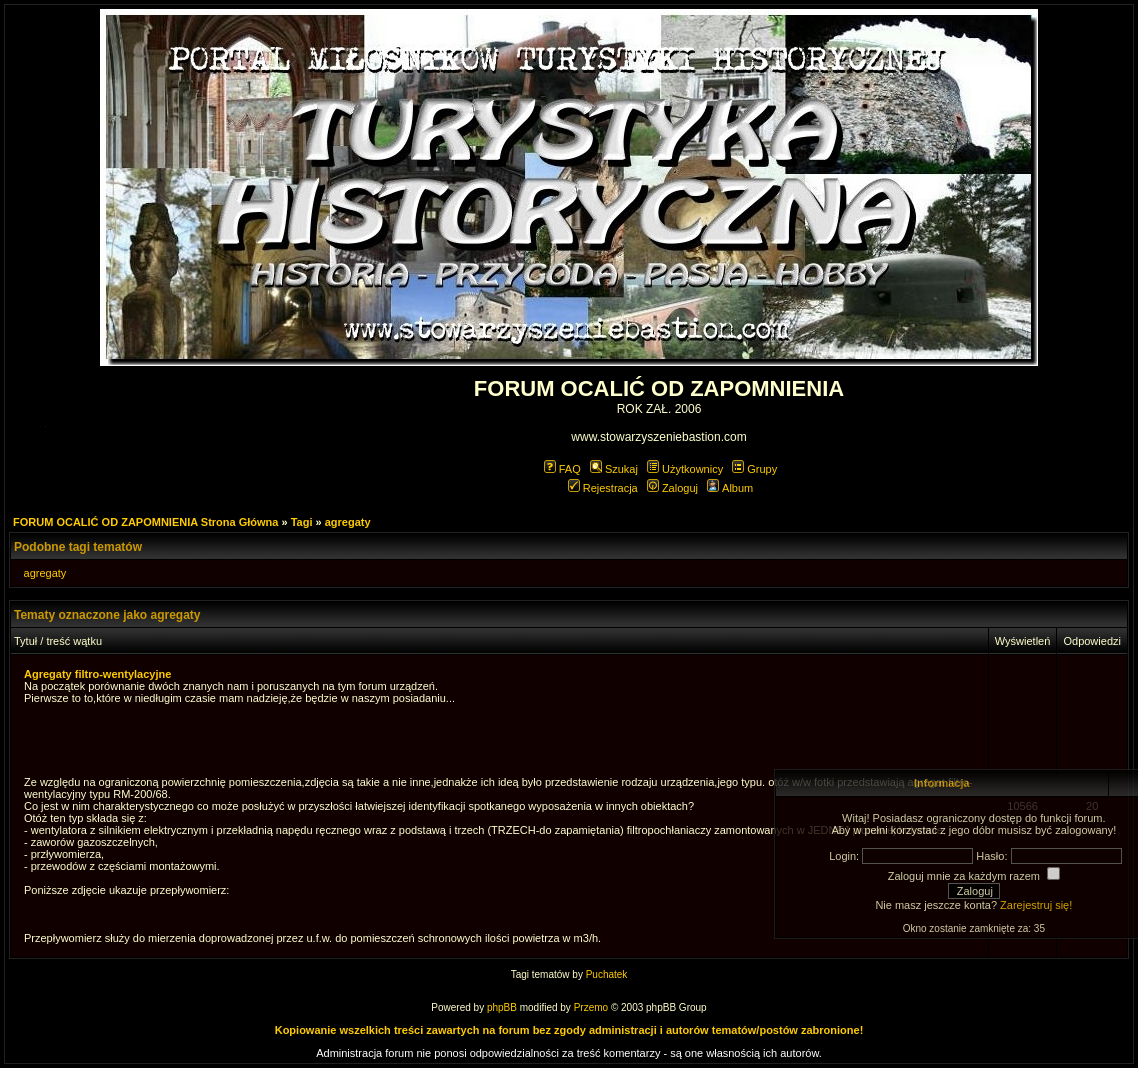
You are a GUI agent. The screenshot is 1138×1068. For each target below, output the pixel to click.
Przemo (591, 1007)
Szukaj (614, 469)
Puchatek (607, 974)
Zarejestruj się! (1036, 905)
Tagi (302, 522)
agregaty (348, 522)
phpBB (502, 1007)
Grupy (754, 469)
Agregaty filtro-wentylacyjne (97, 674)
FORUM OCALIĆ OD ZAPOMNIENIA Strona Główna (145, 522)
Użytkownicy (685, 469)
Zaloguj (672, 488)
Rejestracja (603, 488)
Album (730, 488)
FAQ (562, 469)
